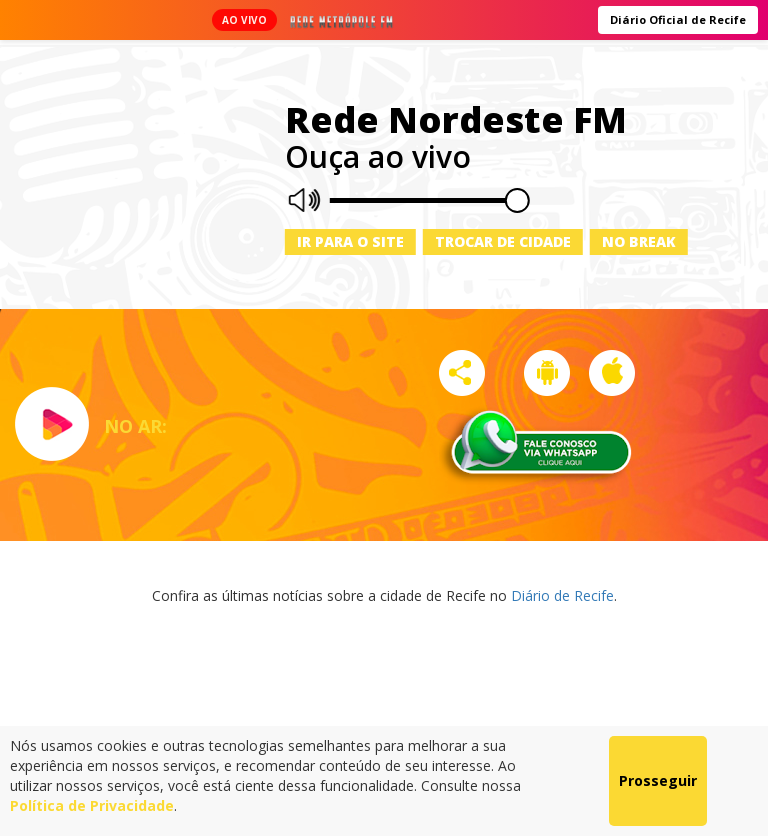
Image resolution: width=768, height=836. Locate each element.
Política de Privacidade (92, 805)
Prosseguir (658, 780)
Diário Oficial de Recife (678, 19)
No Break (639, 241)
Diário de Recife (562, 595)
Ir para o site (350, 241)
